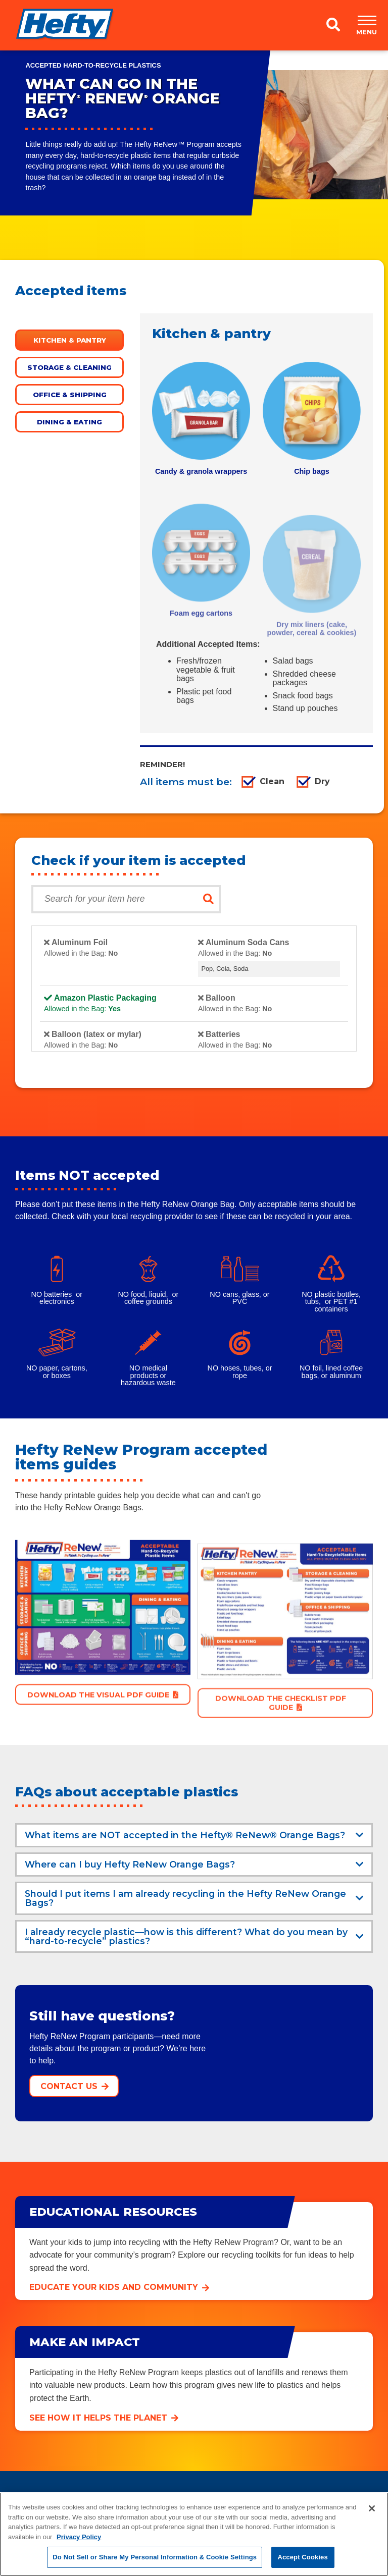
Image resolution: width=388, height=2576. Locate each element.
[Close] (372, 2508)
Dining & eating (69, 422)
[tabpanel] (201, 419)
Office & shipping (70, 395)
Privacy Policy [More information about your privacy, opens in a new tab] (79, 2537)
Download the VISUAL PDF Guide (98, 1736)
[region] (194, 2534)
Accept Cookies (302, 2557)
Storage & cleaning (69, 367)
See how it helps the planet (98, 2418)
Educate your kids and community (113, 2287)
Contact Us (69, 2086)
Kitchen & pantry (69, 340)
